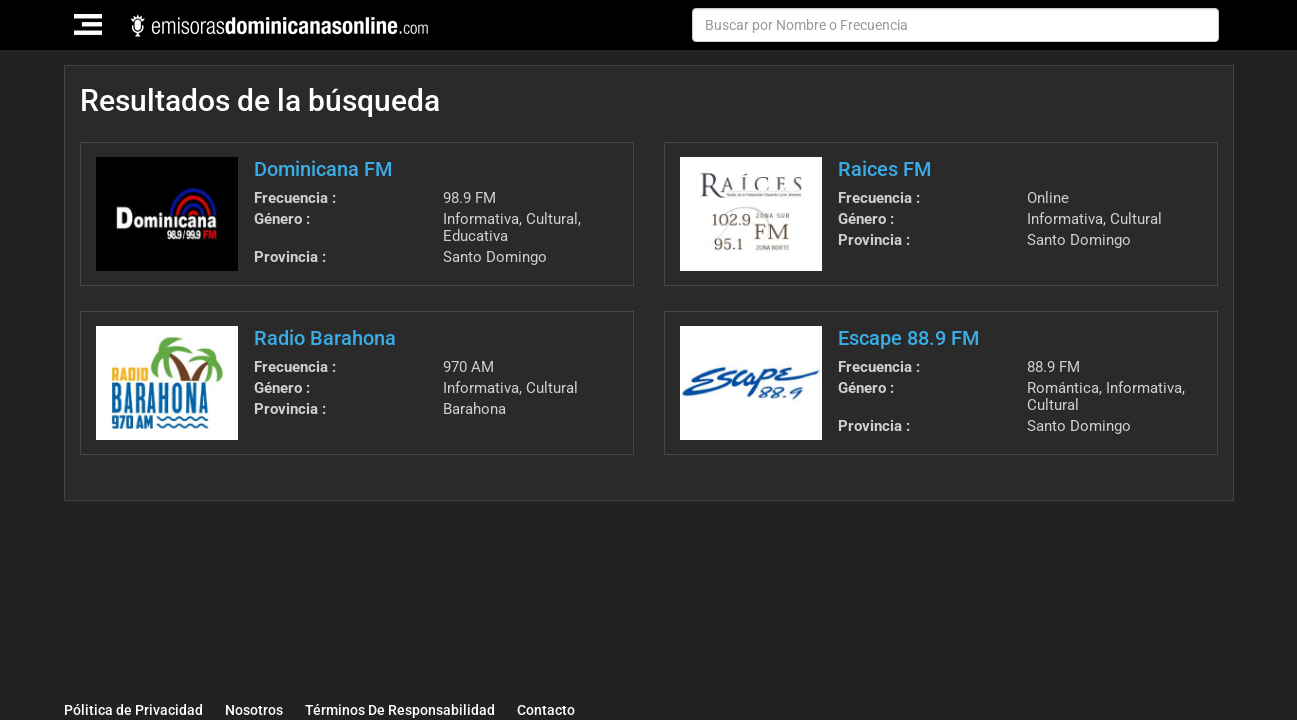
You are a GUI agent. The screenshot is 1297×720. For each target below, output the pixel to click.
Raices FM (884, 169)
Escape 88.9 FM (908, 338)
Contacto (546, 710)
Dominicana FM (323, 169)
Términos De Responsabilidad (400, 710)
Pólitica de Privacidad (133, 710)
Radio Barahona (325, 338)
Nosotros (254, 710)
